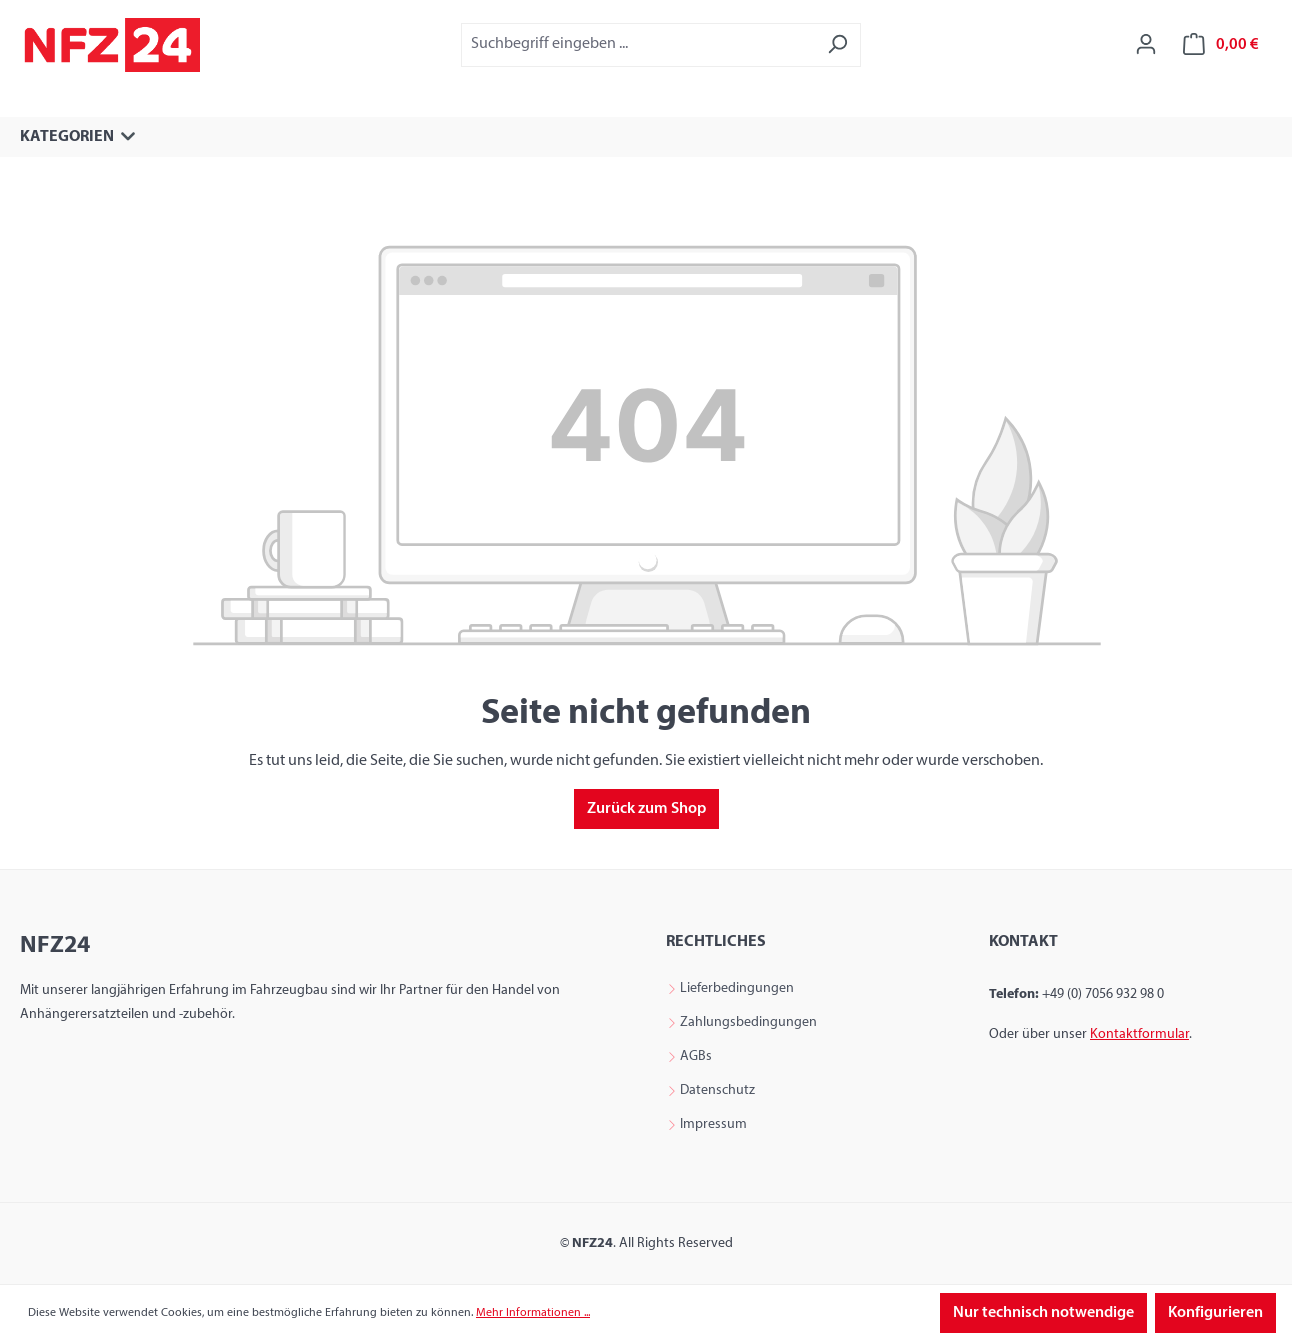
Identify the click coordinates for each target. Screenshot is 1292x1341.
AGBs (696, 1057)
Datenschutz (717, 1091)
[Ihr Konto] (1146, 44)
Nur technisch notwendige (1043, 1313)
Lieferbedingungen (737, 989)
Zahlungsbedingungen (748, 1023)
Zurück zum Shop (646, 809)
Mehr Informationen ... (533, 1313)
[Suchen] (837, 44)
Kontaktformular (1139, 1034)
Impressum (713, 1125)
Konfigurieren (1215, 1313)
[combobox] (638, 44)
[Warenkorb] (1221, 44)
